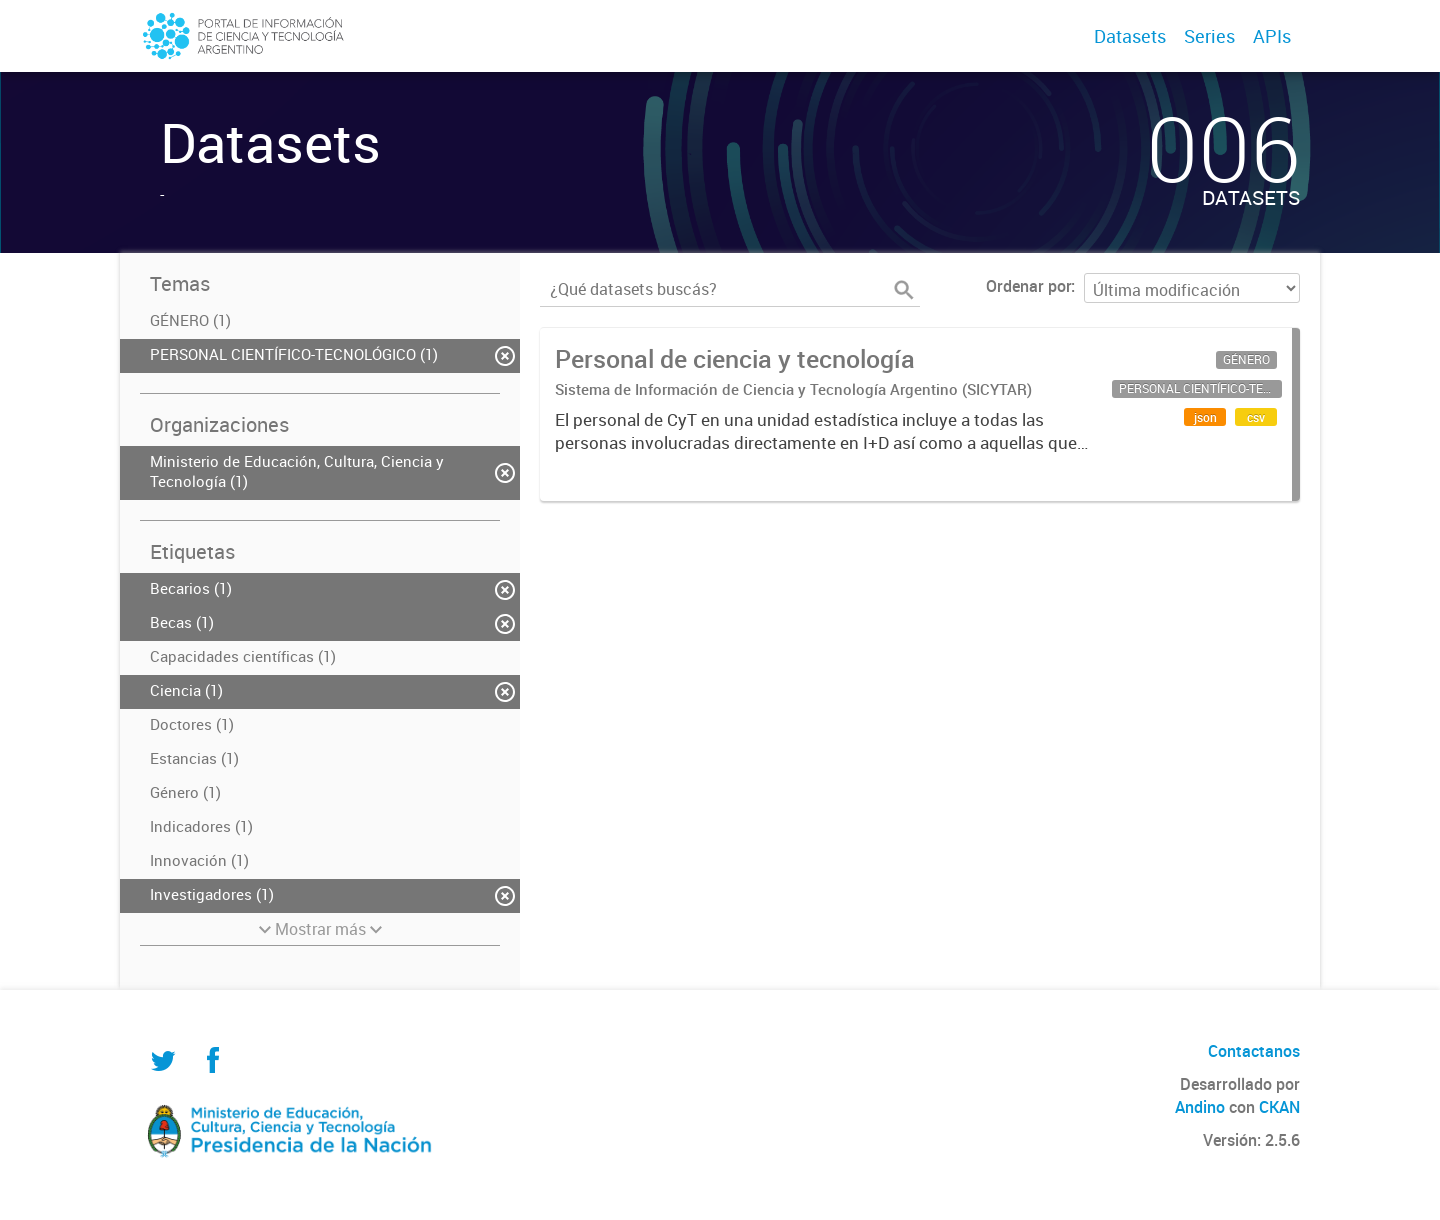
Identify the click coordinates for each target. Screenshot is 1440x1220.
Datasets (1130, 36)
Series (1209, 36)
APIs (1272, 36)
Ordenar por (1028, 286)
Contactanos (1254, 1051)
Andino (1200, 1107)
